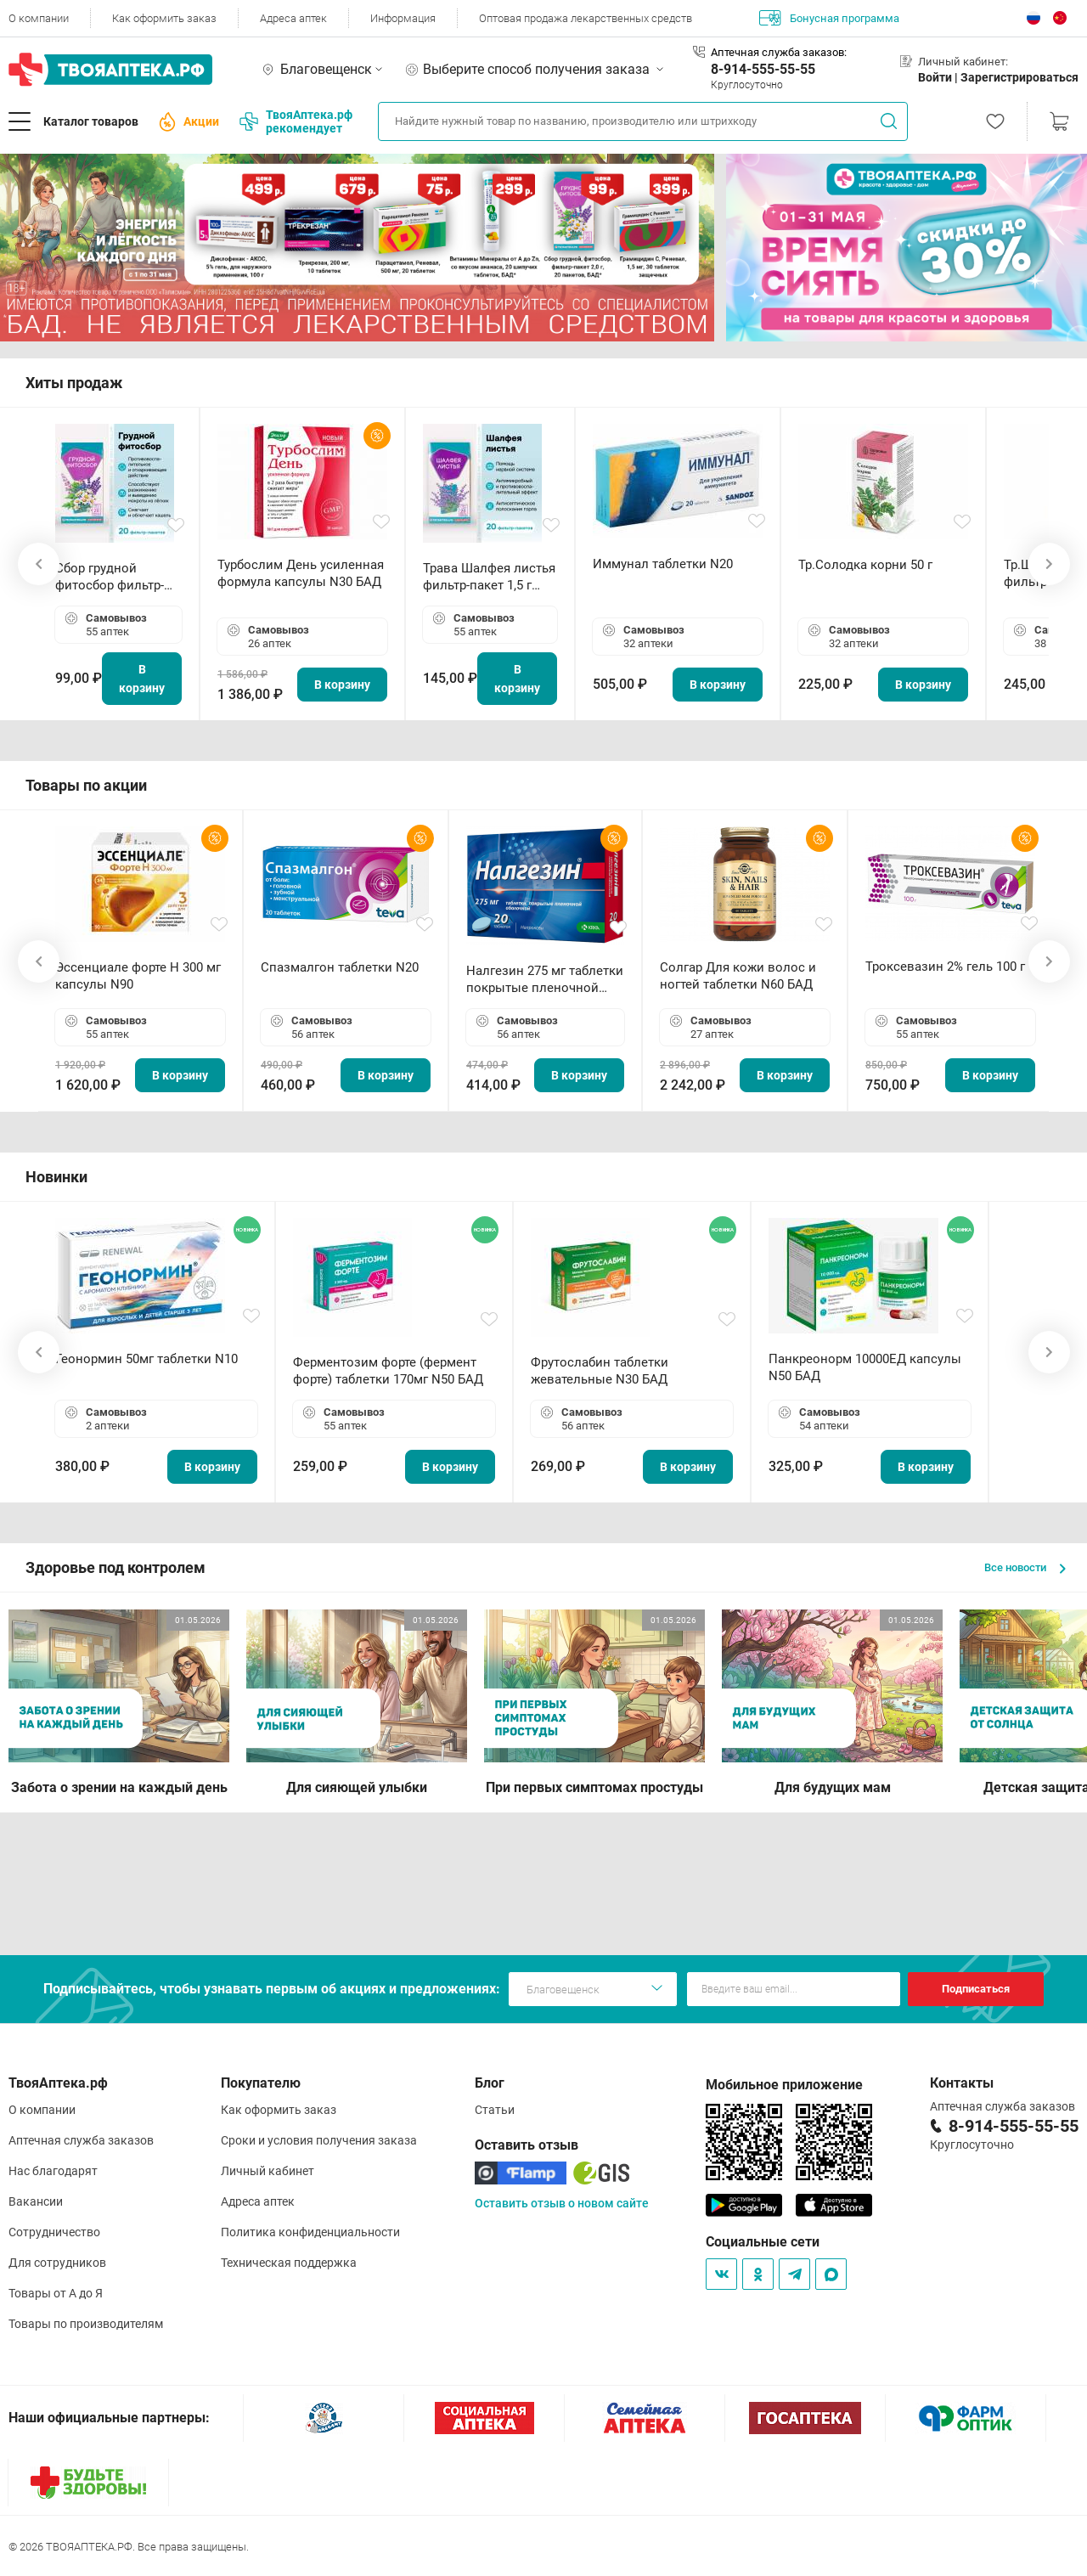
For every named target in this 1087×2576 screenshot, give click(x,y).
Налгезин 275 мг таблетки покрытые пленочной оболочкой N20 (544, 979)
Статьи (495, 2110)
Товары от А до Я (55, 2293)
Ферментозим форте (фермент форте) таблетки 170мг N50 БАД (388, 1371)
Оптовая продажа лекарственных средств (585, 18)
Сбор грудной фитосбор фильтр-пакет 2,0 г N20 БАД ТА (113, 577)
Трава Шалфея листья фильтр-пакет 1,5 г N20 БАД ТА (489, 577)
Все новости (1025, 1567)
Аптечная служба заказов (81, 2140)
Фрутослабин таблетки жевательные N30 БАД (599, 1371)
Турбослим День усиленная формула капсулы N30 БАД (300, 573)
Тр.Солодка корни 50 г (865, 564)
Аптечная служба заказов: (779, 52)
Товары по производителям (85, 2324)
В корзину (142, 678)
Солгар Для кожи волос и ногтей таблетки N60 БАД (738, 976)
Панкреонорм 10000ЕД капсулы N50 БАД (865, 1367)
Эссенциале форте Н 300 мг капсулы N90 (138, 976)
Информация (403, 18)
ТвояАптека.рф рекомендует (295, 121)
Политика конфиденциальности (310, 2232)
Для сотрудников (57, 2262)
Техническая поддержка (289, 2262)
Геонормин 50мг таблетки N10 (146, 1359)
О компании (38, 18)
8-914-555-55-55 (763, 69)
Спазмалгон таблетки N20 (340, 967)
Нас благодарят (53, 2171)
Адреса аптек (293, 18)
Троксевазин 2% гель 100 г (945, 966)
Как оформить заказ (164, 18)
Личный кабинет (267, 2171)
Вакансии (35, 2201)
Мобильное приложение (784, 2085)
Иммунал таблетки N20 (663, 564)
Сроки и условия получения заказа (319, 2140)
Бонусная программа (829, 17)
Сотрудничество (54, 2232)
